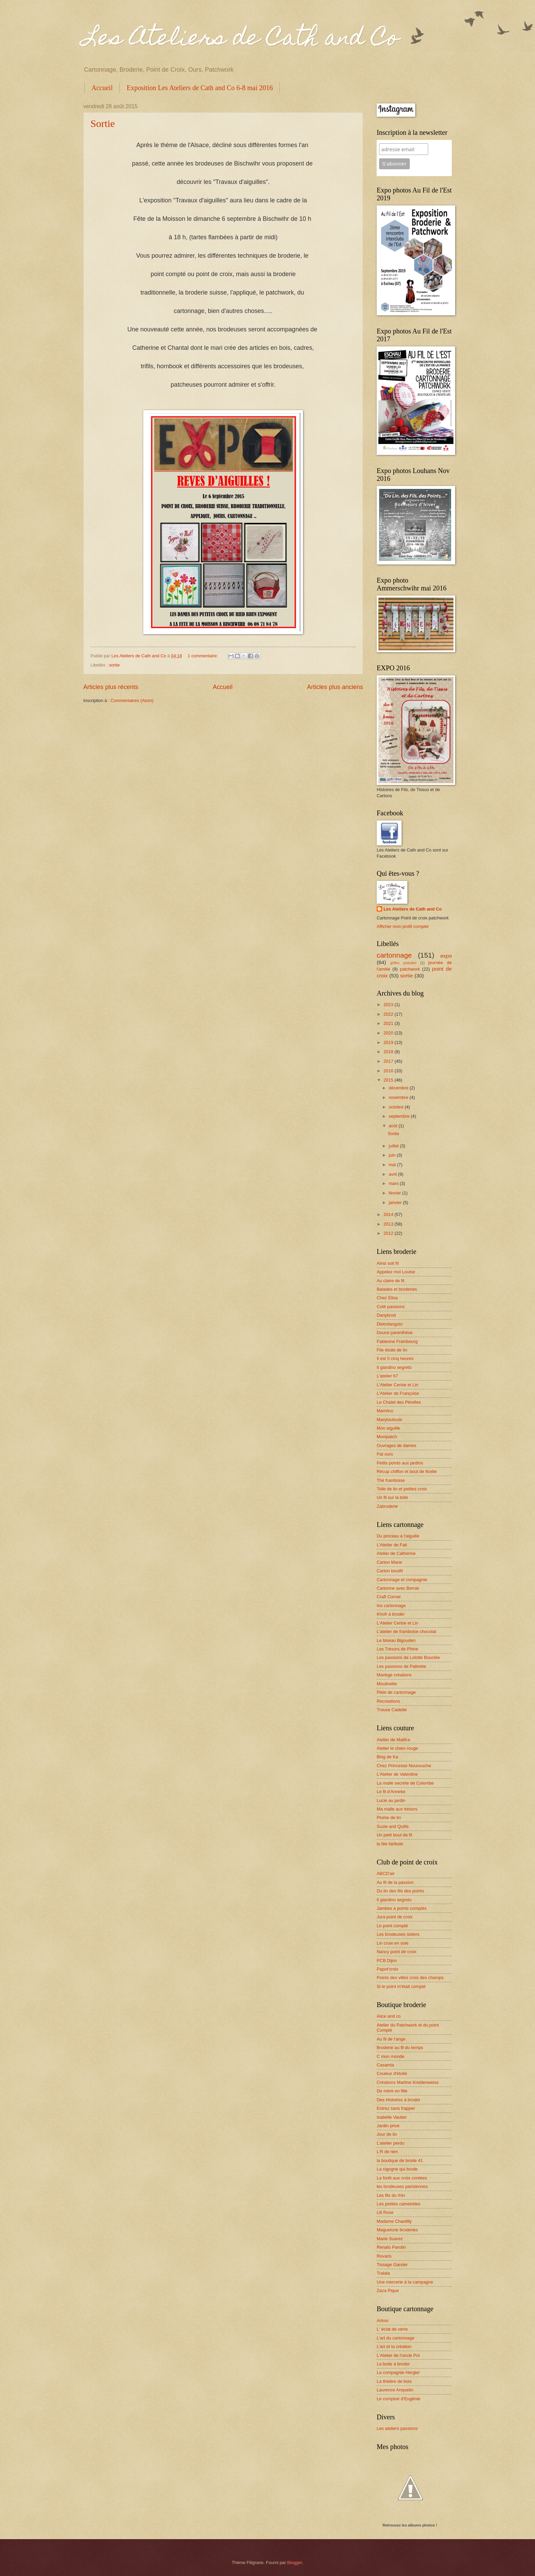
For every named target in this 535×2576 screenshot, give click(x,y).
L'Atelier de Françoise (398, 1393)
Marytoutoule (389, 1419)
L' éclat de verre (392, 2329)
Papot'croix (387, 1969)
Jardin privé (388, 2125)
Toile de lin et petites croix (402, 1488)
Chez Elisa (387, 1297)
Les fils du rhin (391, 2195)
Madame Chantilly (394, 2221)
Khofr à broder (391, 1614)
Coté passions (391, 1306)
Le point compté (392, 1925)
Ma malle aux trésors (397, 1809)
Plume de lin (389, 1817)
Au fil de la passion (395, 1882)
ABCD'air (386, 1873)
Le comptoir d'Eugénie (398, 2398)
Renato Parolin (391, 2247)
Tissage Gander (392, 2264)
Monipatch (387, 1436)
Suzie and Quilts (393, 1826)
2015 (389, 1080)
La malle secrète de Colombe (405, 1783)
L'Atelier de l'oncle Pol (398, 2355)
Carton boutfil (390, 1570)
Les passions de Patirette (401, 1666)
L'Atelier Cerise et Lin (397, 1384)
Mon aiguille (388, 1428)
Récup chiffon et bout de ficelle (407, 1471)
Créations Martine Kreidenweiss (408, 2082)
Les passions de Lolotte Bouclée (408, 1657)
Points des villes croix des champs (410, 1977)
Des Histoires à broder (398, 2099)
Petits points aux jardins (400, 1462)
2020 (389, 1032)
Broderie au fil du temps (400, 2047)
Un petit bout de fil (394, 1834)
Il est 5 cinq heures (395, 1358)
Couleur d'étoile (392, 2073)
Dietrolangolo (390, 1324)
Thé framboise (391, 1480)
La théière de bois (394, 2381)
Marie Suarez (390, 2238)
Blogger (294, 2562)
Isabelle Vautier (392, 2117)
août (394, 1125)
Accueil (102, 87)
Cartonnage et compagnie (402, 1579)
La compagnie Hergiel (398, 2372)
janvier (396, 1202)
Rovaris (384, 2256)
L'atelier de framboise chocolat (406, 1631)
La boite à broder (393, 2363)
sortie (114, 665)
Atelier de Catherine (396, 1553)
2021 (389, 1023)
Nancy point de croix (397, 1951)
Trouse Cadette (392, 1709)
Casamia (385, 2064)
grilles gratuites (403, 963)
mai (393, 1164)
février (395, 1193)
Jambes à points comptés (401, 1908)
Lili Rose (385, 2212)
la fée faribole (390, 1843)
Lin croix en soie (392, 1943)
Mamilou (385, 1410)
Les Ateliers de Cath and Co (241, 40)
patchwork (410, 969)
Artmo (382, 2320)
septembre (399, 1116)
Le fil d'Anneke (391, 1791)
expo (446, 956)
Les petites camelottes (398, 2203)
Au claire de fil (390, 1280)
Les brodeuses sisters (398, 1934)
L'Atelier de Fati (392, 1544)
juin (393, 1155)
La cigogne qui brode (397, 2169)
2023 (389, 1004)
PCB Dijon (387, 1960)
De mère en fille (392, 2090)
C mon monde (390, 2056)
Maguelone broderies (397, 2229)
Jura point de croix (395, 1916)
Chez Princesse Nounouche (404, 1765)
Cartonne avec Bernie (398, 1588)
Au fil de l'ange (391, 2039)
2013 (389, 1224)
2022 (389, 1014)
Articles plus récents (110, 687)
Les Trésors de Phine (397, 1648)
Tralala (383, 2273)
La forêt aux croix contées (402, 2177)
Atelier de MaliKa (393, 1739)
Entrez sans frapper (396, 2108)
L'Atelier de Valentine (397, 1774)
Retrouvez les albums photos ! (409, 2525)
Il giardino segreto (394, 1367)
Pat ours (385, 1454)
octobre (397, 1107)
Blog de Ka (387, 1756)
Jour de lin (387, 2134)
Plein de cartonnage (396, 1692)
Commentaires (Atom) (132, 700)
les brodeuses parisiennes (402, 2186)
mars (394, 1183)
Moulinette (387, 1683)
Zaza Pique (388, 2290)
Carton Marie (389, 1562)
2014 (389, 1214)
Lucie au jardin (391, 1800)
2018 (389, 1051)
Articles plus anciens (335, 687)
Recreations (388, 1701)
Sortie (102, 123)
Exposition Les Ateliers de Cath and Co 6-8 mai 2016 (200, 87)
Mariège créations (394, 1674)
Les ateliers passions (397, 2428)
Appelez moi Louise (396, 1271)
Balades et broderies (397, 1289)
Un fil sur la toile (392, 1497)
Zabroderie (387, 1506)
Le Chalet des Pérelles (399, 1402)
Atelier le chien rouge (397, 1748)
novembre (399, 1097)
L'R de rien (387, 2151)
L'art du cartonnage (396, 2338)
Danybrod (386, 1315)
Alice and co (389, 2016)
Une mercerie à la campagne (405, 2282)
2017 (389, 1061)
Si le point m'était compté (401, 1986)
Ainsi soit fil (388, 1263)
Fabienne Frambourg (397, 1341)
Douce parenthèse (395, 1332)
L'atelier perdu (390, 2143)
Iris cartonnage (391, 1605)
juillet (394, 1145)
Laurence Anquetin (395, 2389)
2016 (389, 1070)
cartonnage (394, 955)
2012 (389, 1233)
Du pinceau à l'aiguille (398, 1536)
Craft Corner (389, 1596)
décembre (399, 1087)
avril (393, 1174)
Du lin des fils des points (400, 1890)
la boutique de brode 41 (400, 2160)
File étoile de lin (392, 1350)
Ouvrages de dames (396, 1445)
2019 (389, 1042)
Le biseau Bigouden (396, 1640)
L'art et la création (394, 2346)
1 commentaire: (203, 655)
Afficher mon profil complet (403, 926)
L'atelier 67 (387, 1375)
